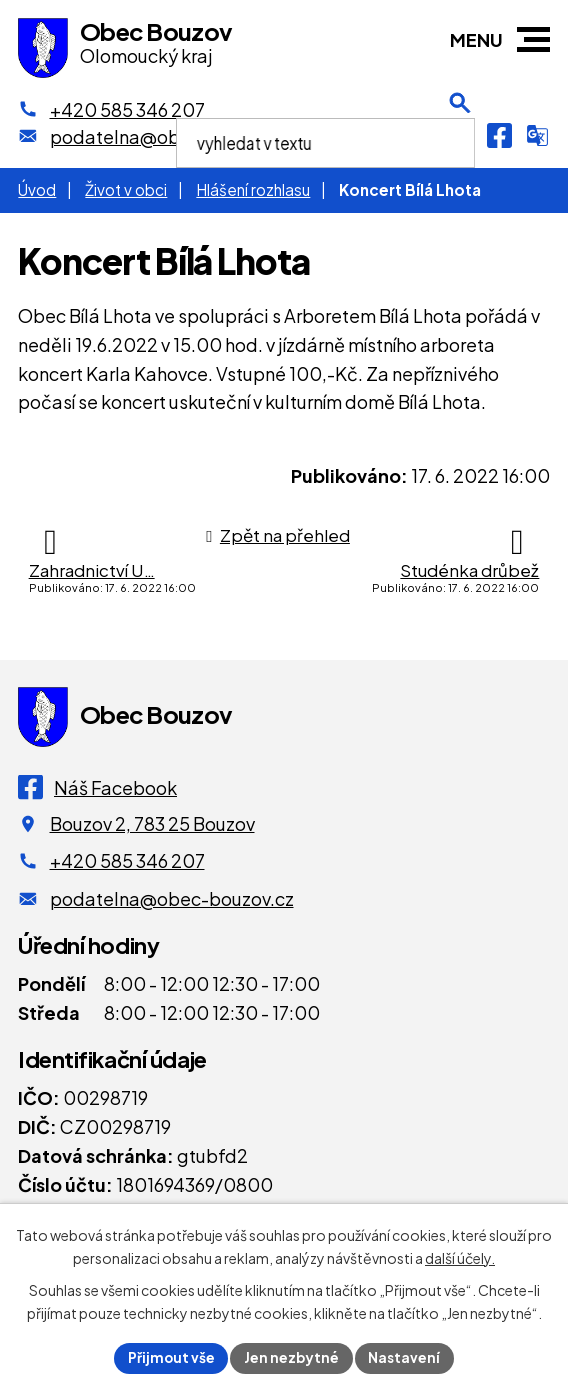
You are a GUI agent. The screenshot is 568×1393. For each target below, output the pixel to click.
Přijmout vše (170, 1357)
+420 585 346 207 (127, 860)
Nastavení (406, 1357)
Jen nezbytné (292, 1357)
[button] (533, 39)
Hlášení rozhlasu (253, 189)
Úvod (37, 189)
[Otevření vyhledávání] (460, 135)
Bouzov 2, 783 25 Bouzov (152, 823)
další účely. (460, 1257)
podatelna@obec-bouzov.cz (172, 898)
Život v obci (126, 189)
